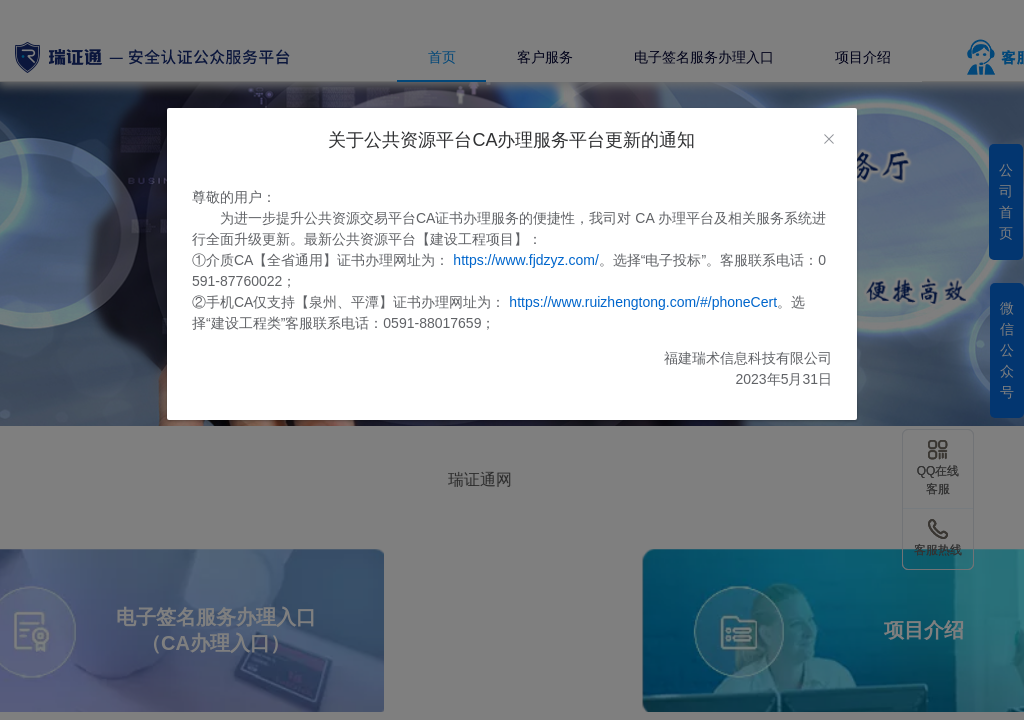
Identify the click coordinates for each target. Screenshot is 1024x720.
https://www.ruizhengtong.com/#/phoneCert (643, 302)
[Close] (829, 140)
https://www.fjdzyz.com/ (525, 260)
